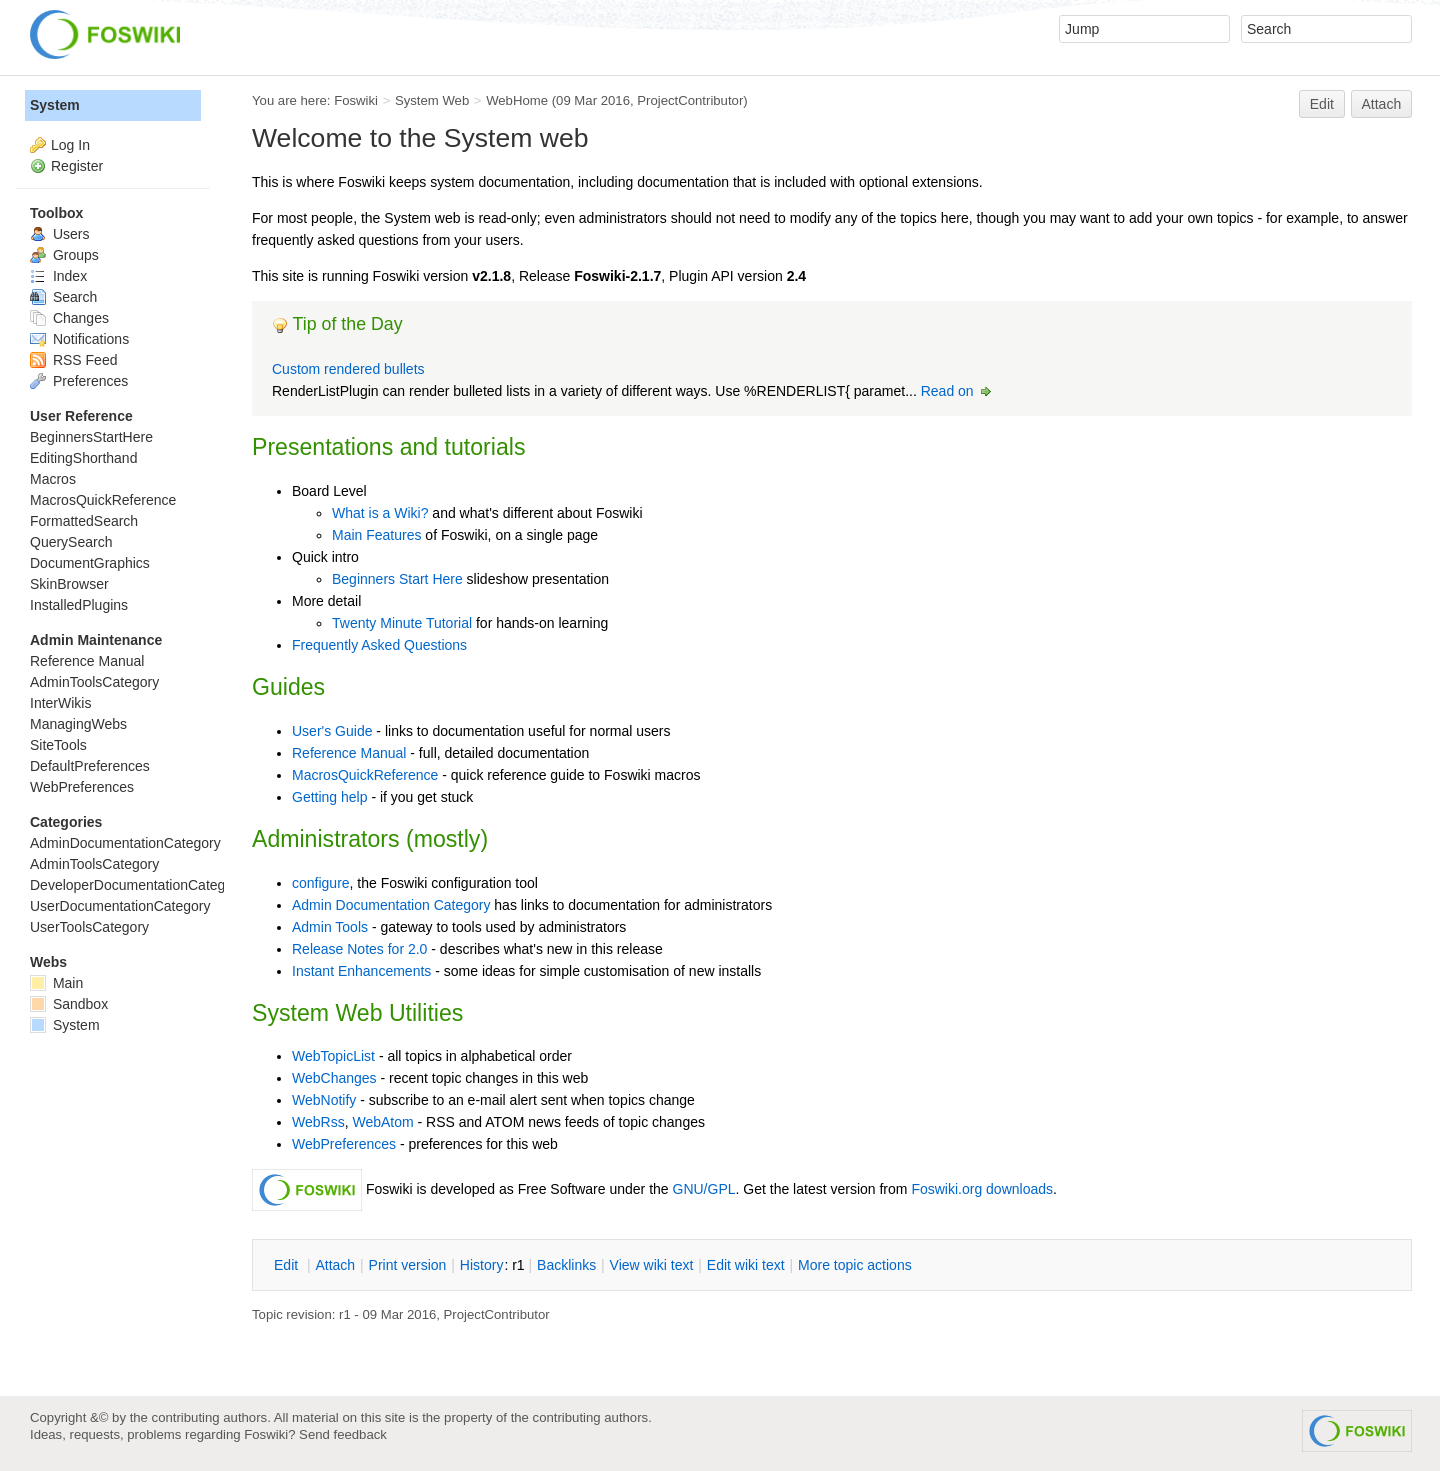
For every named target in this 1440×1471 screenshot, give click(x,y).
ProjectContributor (690, 100)
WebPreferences (344, 1144)
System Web (432, 100)
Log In (70, 145)
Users (59, 234)
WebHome (517, 100)
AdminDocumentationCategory (125, 843)
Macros (53, 479)
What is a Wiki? (380, 513)
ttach (335, 1265)
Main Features (376, 535)
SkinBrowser (69, 584)
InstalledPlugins (79, 605)
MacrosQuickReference (365, 775)
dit (288, 1265)
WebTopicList (333, 1056)
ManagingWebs (78, 724)
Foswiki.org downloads (982, 1189)
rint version (408, 1265)
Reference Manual (349, 753)
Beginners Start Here (397, 579)
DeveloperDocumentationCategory (137, 885)
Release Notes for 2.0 (359, 949)
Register (77, 166)
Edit (1322, 104)
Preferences (79, 381)
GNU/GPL (704, 1189)
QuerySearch (71, 542)
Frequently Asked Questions (379, 645)
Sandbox (69, 1004)
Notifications (79, 339)
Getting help (330, 797)
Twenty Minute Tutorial (402, 623)
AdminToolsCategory (94, 682)
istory (482, 1265)
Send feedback (343, 1434)
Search (63, 297)
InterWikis (60, 703)
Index (58, 276)
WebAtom (382, 1122)
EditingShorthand (83, 458)
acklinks (566, 1265)
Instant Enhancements (361, 971)
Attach (1382, 104)
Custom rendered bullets (348, 369)
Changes (69, 318)
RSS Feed (73, 360)
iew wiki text (652, 1265)
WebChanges (334, 1078)
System (55, 105)
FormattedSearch (84, 521)
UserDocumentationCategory (120, 906)
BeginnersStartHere (91, 437)
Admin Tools (330, 927)
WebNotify (324, 1100)
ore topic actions (855, 1265)
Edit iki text (746, 1265)
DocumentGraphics (90, 563)
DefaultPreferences (90, 766)
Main (56, 983)
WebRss (318, 1122)
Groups (64, 255)
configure (321, 883)
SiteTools (58, 745)
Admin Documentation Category (391, 905)
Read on (957, 391)
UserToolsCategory (89, 927)
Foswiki (356, 100)
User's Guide (332, 731)
